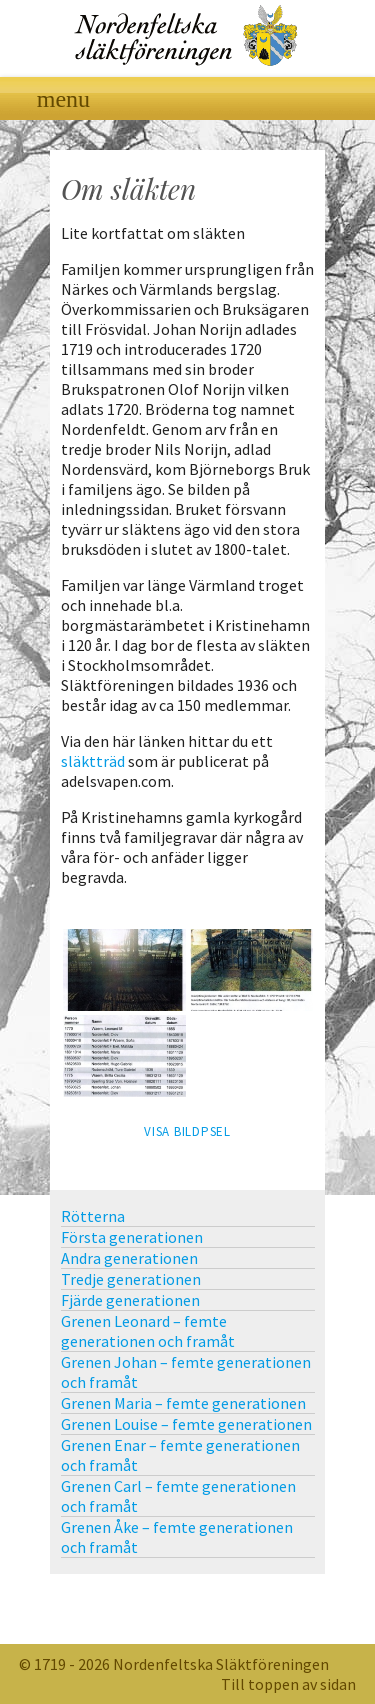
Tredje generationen (131, 1279)
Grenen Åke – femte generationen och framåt (177, 1537)
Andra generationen (129, 1258)
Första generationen (132, 1237)
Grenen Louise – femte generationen (186, 1424)
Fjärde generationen (130, 1300)
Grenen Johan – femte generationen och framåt (186, 1372)
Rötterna (93, 1216)
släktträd (93, 761)
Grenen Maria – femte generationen (183, 1403)
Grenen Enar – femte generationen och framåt (180, 1455)
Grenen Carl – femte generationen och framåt (178, 1496)
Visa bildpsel (187, 1131)
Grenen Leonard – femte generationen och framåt (148, 1331)
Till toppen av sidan (288, 1684)
